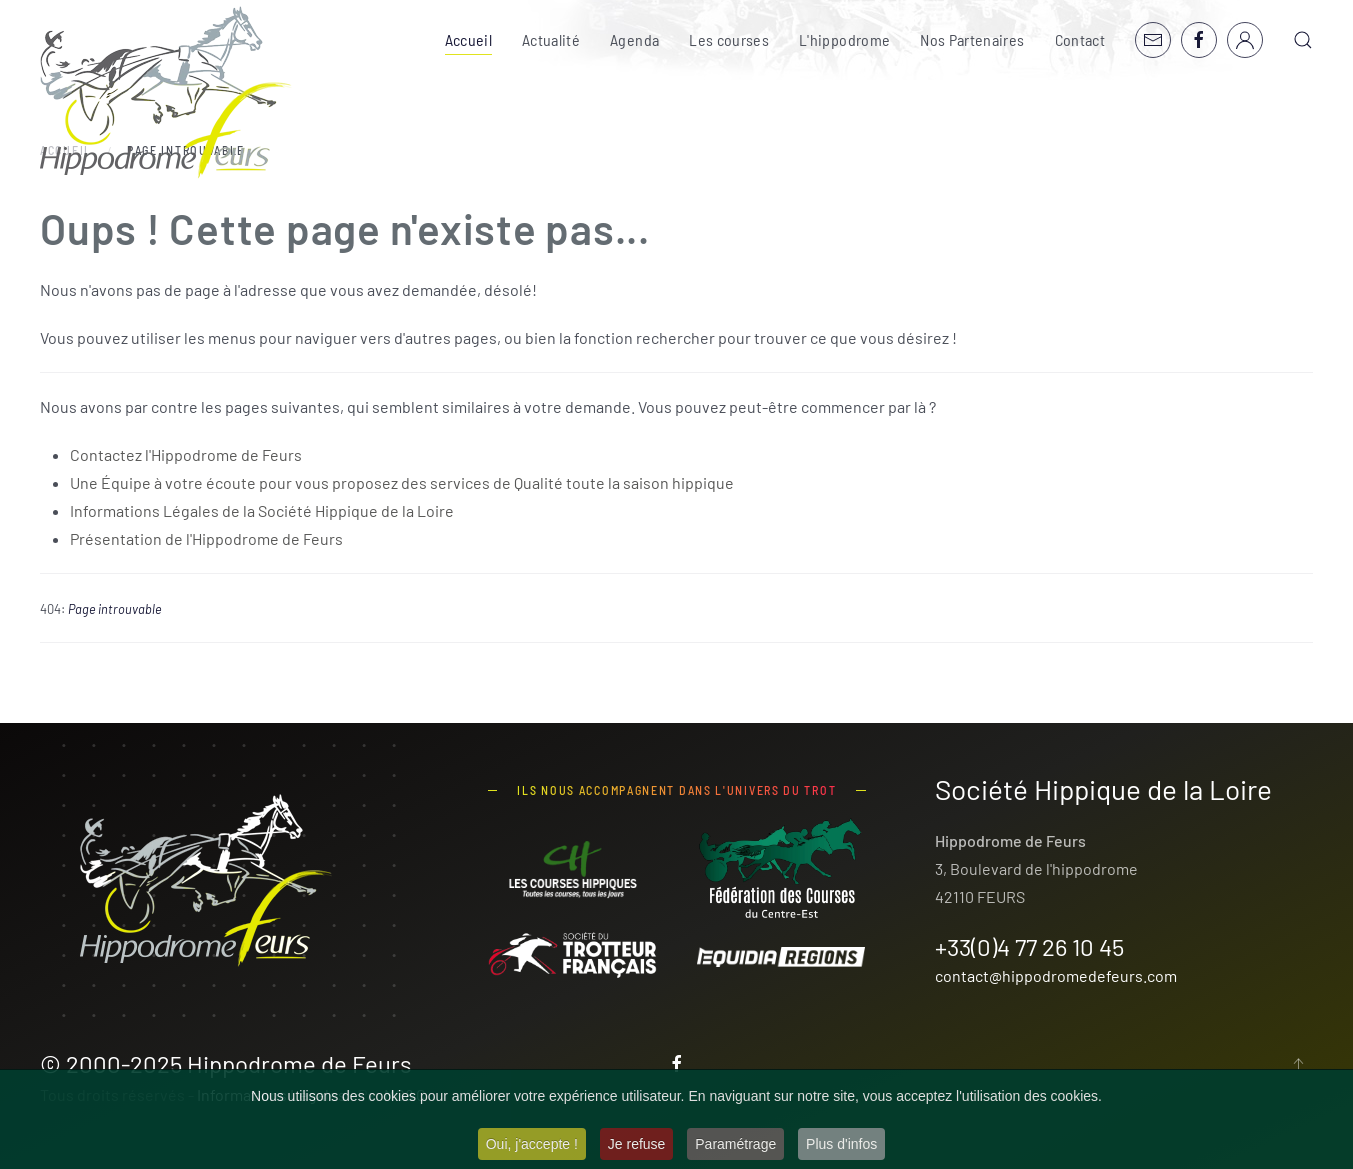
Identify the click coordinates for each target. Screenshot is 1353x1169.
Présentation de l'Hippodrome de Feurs (206, 538)
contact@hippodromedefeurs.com (1056, 975)
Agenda (634, 39)
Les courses (729, 39)
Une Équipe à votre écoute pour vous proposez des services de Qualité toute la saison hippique (402, 482)
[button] (1303, 40)
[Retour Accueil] (166, 92)
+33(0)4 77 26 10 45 (1029, 946)
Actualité (551, 39)
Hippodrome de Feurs (299, 1063)
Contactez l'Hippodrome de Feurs (186, 454)
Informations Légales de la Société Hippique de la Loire (262, 510)
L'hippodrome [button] (844, 39)
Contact (1080, 39)
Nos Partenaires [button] (972, 39)
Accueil (468, 39)
